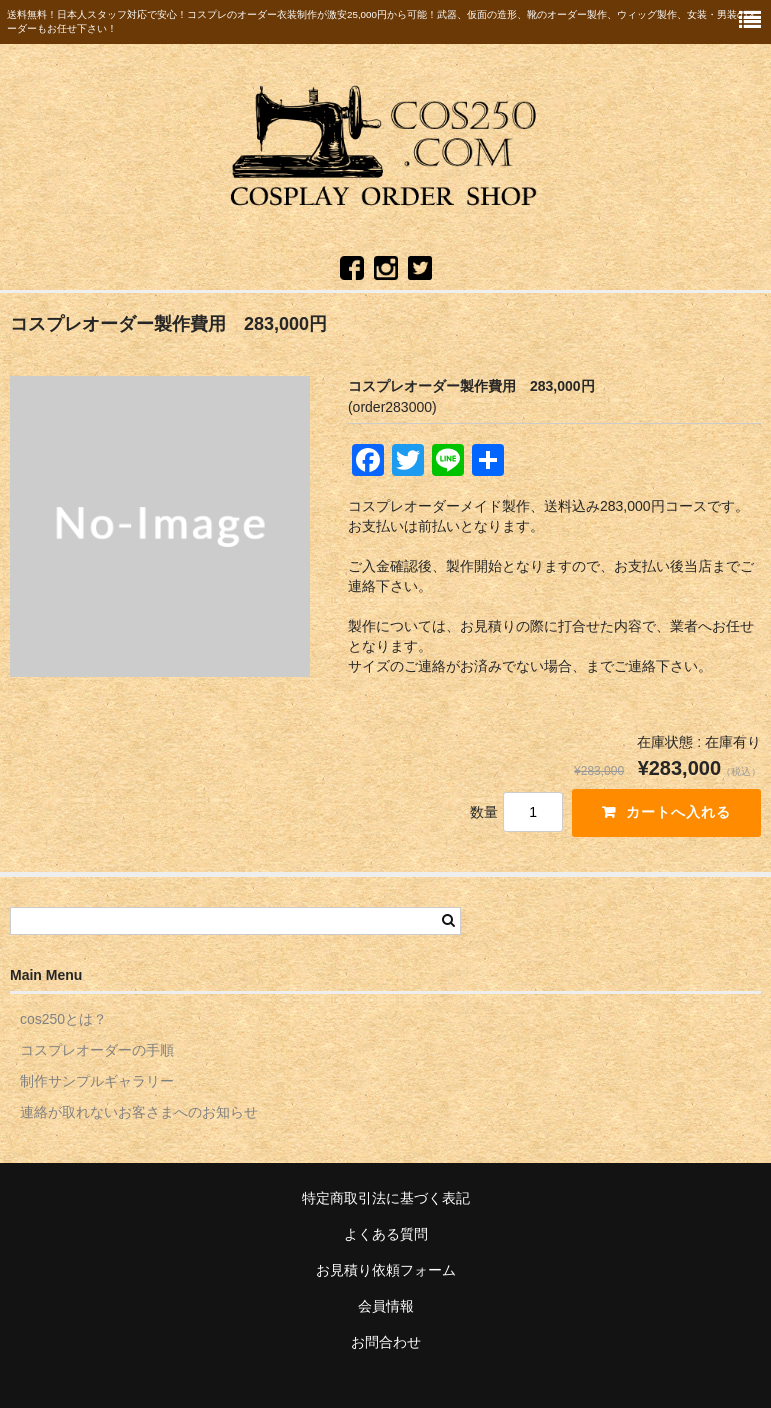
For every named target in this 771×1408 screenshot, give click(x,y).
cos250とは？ (63, 1019)
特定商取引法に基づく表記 (386, 1198)
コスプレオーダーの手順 (97, 1050)
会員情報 (386, 1306)
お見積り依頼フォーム (386, 1270)
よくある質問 (386, 1234)
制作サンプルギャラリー (97, 1081)
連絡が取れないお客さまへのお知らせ (139, 1112)
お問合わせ (386, 1342)
